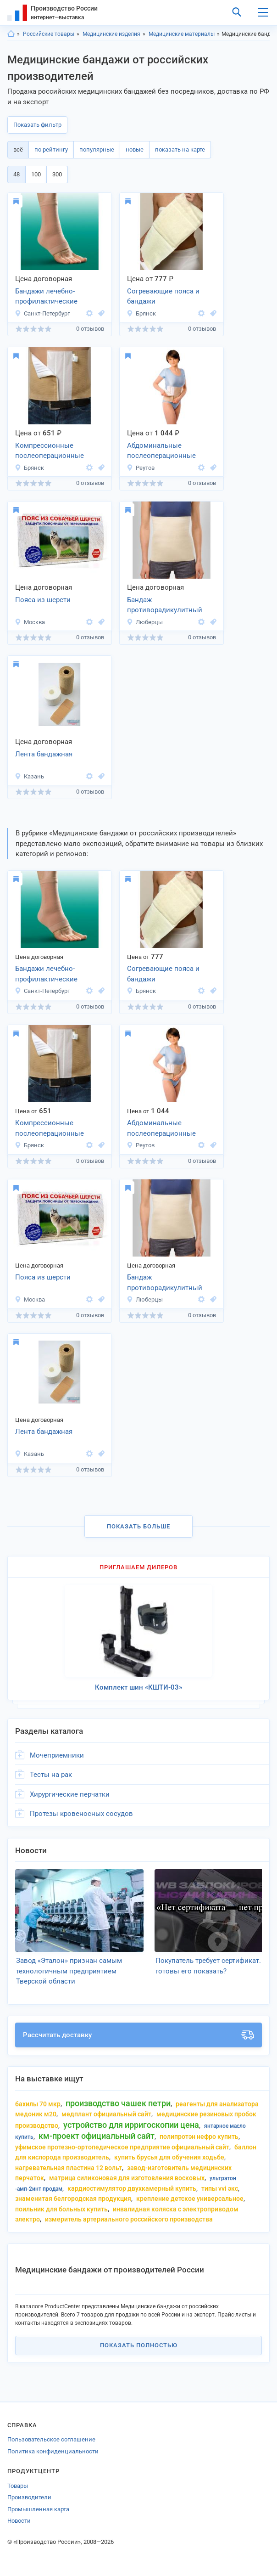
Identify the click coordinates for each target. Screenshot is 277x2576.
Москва (30, 622)
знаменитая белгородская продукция (73, 2198)
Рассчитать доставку (138, 2035)
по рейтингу (51, 149)
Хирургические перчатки (70, 1794)
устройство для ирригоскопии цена (131, 2125)
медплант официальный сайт (106, 2114)
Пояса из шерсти (43, 600)
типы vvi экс (219, 2188)
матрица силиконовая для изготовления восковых (127, 2177)
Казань (29, 776)
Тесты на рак (51, 1774)
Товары (17, 2485)
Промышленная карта (38, 2509)
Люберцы (145, 622)
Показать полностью (138, 2345)
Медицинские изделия (111, 34)
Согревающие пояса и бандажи (163, 296)
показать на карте (180, 149)
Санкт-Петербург (42, 313)
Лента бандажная (43, 754)
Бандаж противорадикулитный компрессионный (164, 606)
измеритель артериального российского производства (129, 2219)
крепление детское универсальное (190, 2198)
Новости (19, 2520)
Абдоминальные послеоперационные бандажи (161, 451)
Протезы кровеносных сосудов (81, 1813)
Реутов (141, 467)
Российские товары (48, 34)
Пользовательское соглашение (51, 2439)
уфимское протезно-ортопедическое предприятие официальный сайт (122, 2147)
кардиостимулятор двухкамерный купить (131, 2188)
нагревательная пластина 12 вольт (68, 2167)
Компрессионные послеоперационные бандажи (49, 451)
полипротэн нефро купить (199, 2136)
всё (18, 149)
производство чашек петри (118, 2103)
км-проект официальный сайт (97, 2136)
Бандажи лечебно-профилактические (46, 296)
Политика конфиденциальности (53, 2451)
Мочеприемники (57, 1755)
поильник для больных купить (61, 2209)
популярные (96, 149)
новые (135, 149)
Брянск (141, 313)
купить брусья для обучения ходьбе (169, 2157)
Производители (29, 2497)
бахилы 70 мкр (38, 2104)
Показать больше (138, 1526)
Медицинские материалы (182, 34)
